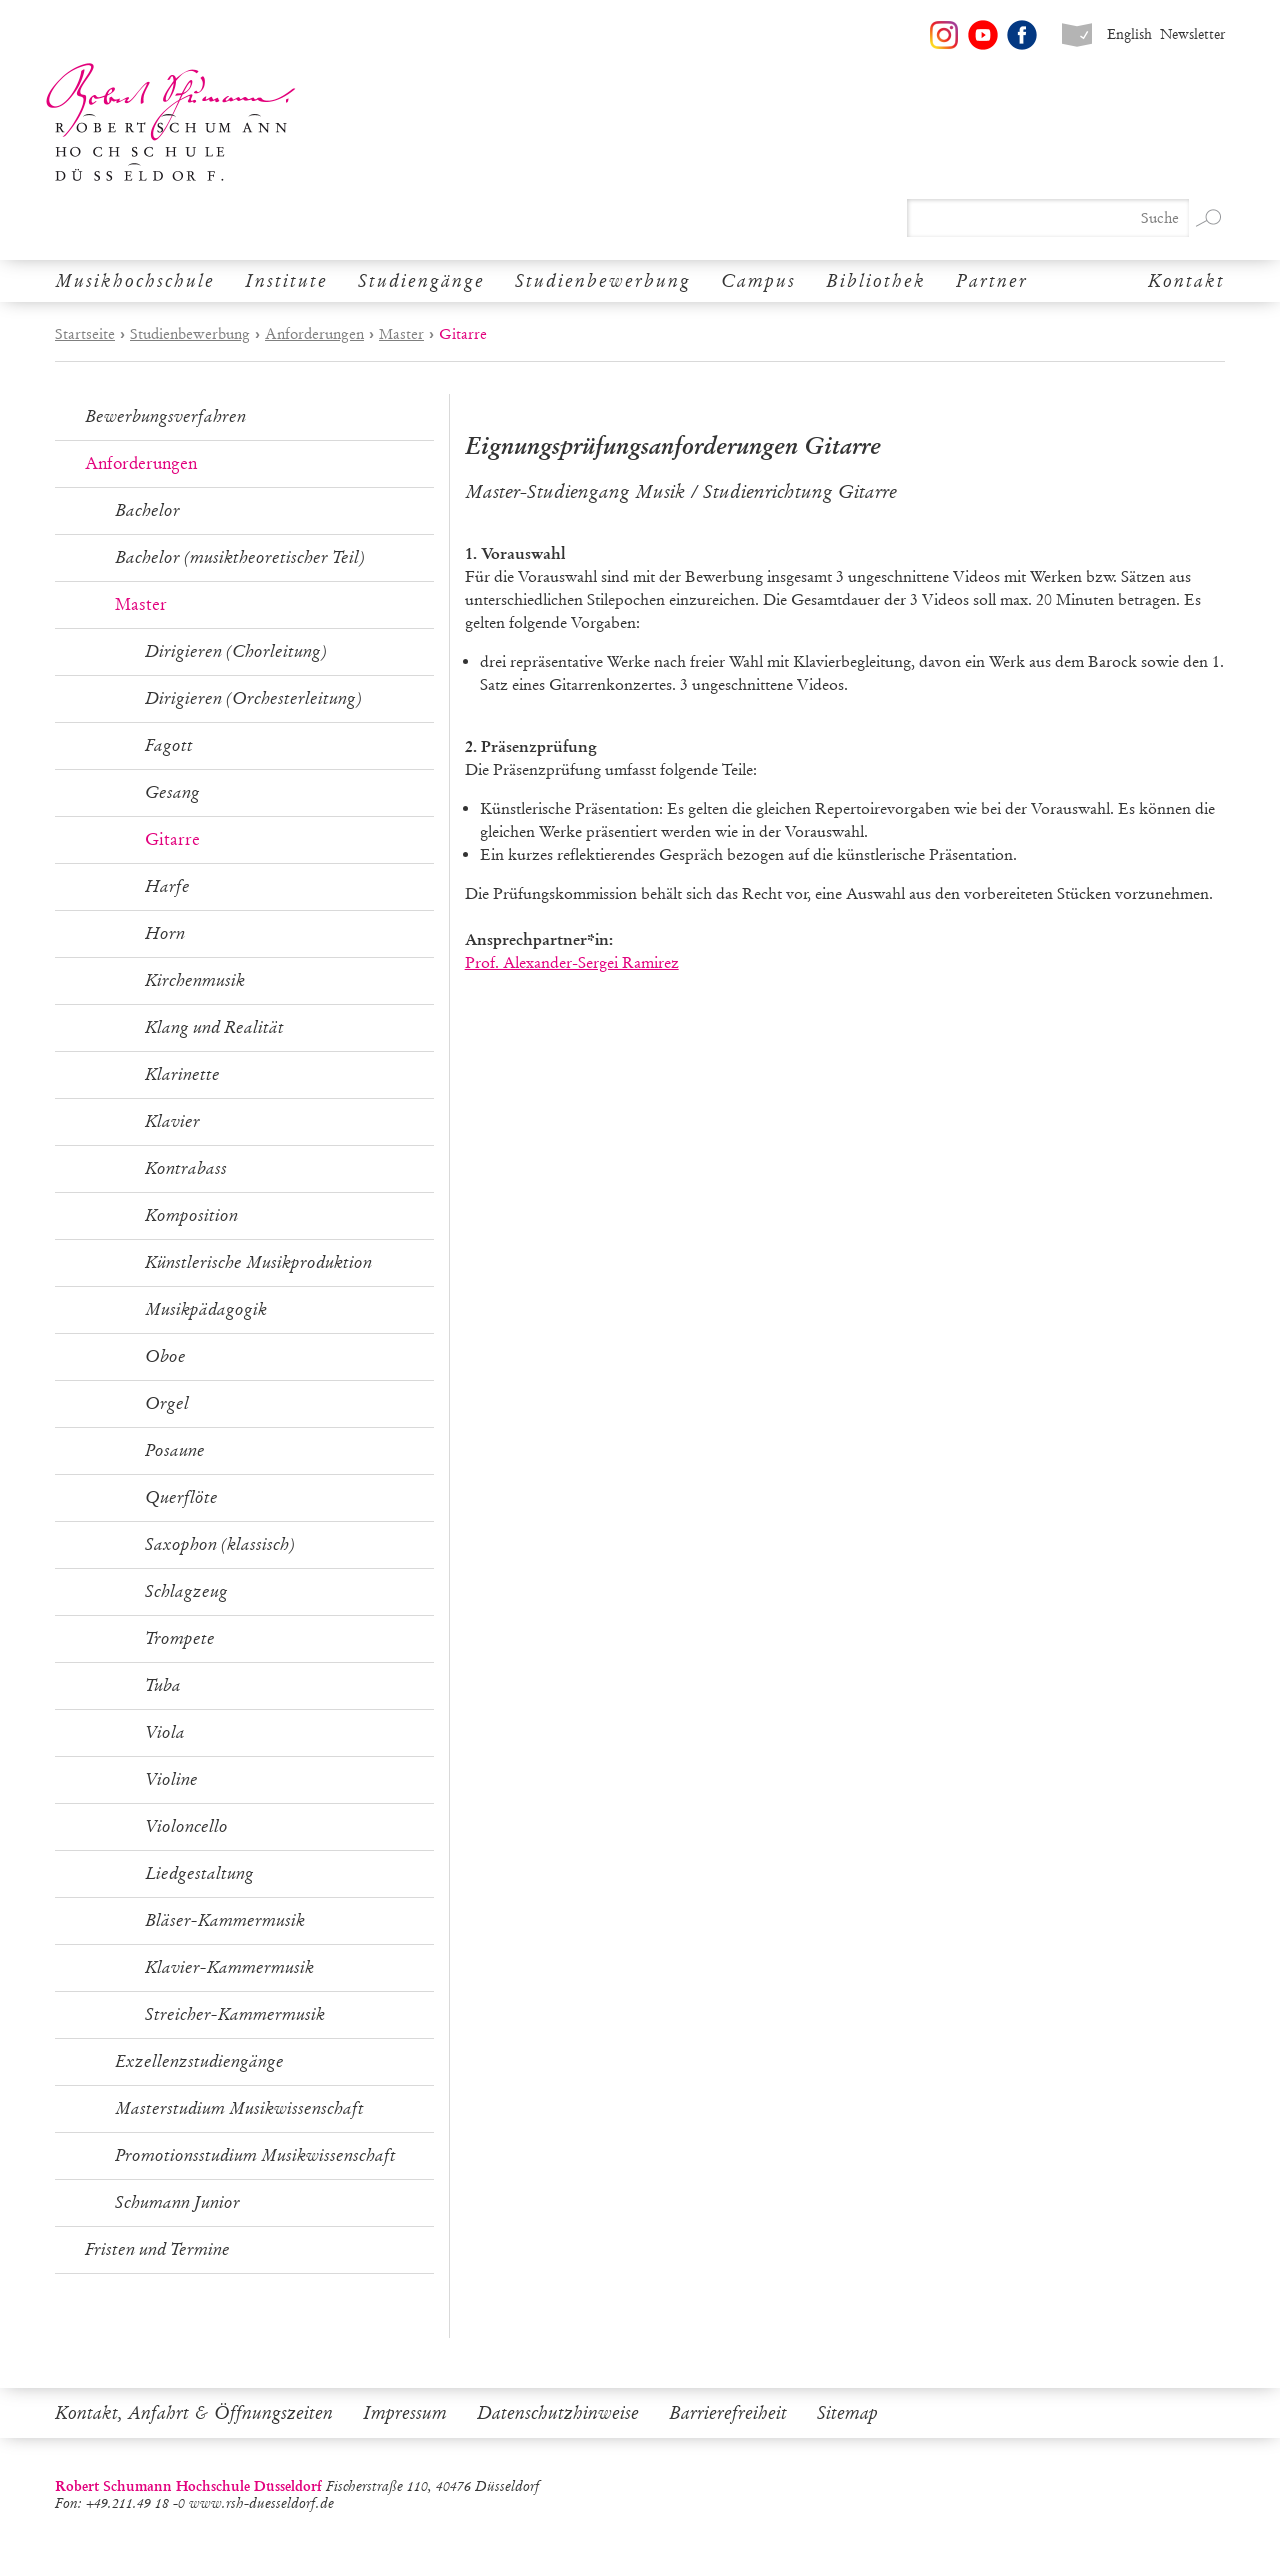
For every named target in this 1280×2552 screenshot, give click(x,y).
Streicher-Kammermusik (235, 2014)
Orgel (167, 1403)
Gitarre (172, 839)
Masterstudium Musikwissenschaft (239, 2108)
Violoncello (186, 1826)
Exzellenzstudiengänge (199, 2061)
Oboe (165, 1356)
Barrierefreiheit (728, 2413)
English (1129, 34)
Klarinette (182, 1074)
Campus (758, 281)
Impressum (405, 2413)
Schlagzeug (186, 1591)
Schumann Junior (177, 2202)
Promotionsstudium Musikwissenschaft (255, 2155)
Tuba (163, 1685)
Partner (992, 281)
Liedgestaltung (199, 1873)
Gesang (172, 792)
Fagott (169, 745)
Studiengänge (421, 281)
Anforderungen (314, 334)
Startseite (85, 334)
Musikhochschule (135, 281)
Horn (165, 933)
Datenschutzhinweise (558, 2413)
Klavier (172, 1121)
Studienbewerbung (603, 281)
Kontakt (1186, 281)
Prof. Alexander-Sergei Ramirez (572, 962)
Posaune (175, 1450)
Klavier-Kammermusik (229, 1967)
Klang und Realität (214, 1027)
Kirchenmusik (195, 980)
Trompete (180, 1638)
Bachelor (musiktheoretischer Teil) (240, 557)
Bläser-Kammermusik (225, 1920)
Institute (286, 281)
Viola (165, 1732)
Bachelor (147, 510)
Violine (171, 1779)
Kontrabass (186, 1168)
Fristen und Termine (157, 2249)
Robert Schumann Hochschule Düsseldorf (171, 122)
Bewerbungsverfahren (165, 416)
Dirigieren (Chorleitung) (236, 651)
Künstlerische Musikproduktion (258, 1262)
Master (401, 334)
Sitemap (847, 2413)
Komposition (191, 1215)
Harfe (167, 886)
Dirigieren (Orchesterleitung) (253, 698)
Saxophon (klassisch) (220, 1544)
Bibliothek (876, 281)
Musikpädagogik (206, 1309)
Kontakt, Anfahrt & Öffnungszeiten (194, 2413)
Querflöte (181, 1497)
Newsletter (1192, 34)
